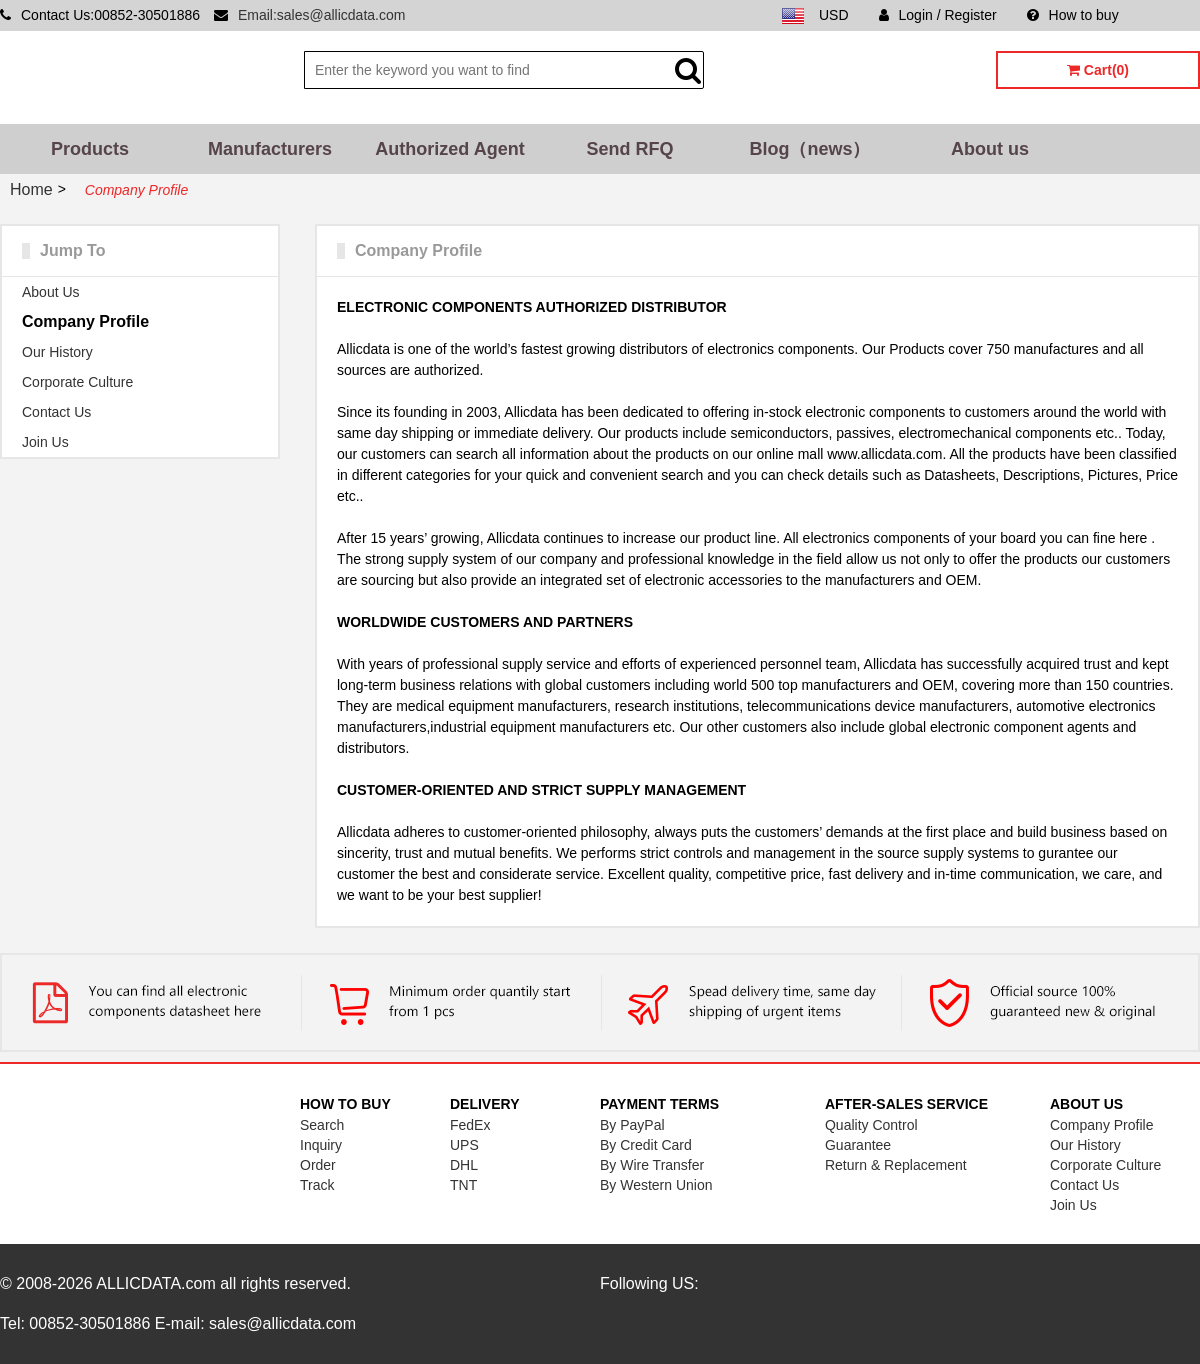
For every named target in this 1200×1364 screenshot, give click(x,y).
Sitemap (1174, 15)
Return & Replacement (896, 1165)
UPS (464, 1145)
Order (318, 1165)
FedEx (470, 1125)
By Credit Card (646, 1145)
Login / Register (938, 15)
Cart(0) (1098, 70)
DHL (464, 1165)
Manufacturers (270, 149)
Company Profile (85, 321)
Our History (57, 352)
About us (990, 149)
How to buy (1073, 15)
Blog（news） (809, 149)
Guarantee (858, 1145)
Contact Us (56, 412)
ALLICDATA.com (155, 1283)
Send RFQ (629, 149)
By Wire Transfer (652, 1165)
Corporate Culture (77, 382)
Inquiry (321, 1145)
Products (90, 149)
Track (317, 1185)
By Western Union (656, 1185)
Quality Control (871, 1125)
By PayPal (632, 1125)
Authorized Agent (449, 149)
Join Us (45, 442)
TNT (463, 1185)
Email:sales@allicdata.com (322, 15)
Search (322, 1125)
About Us (51, 292)
